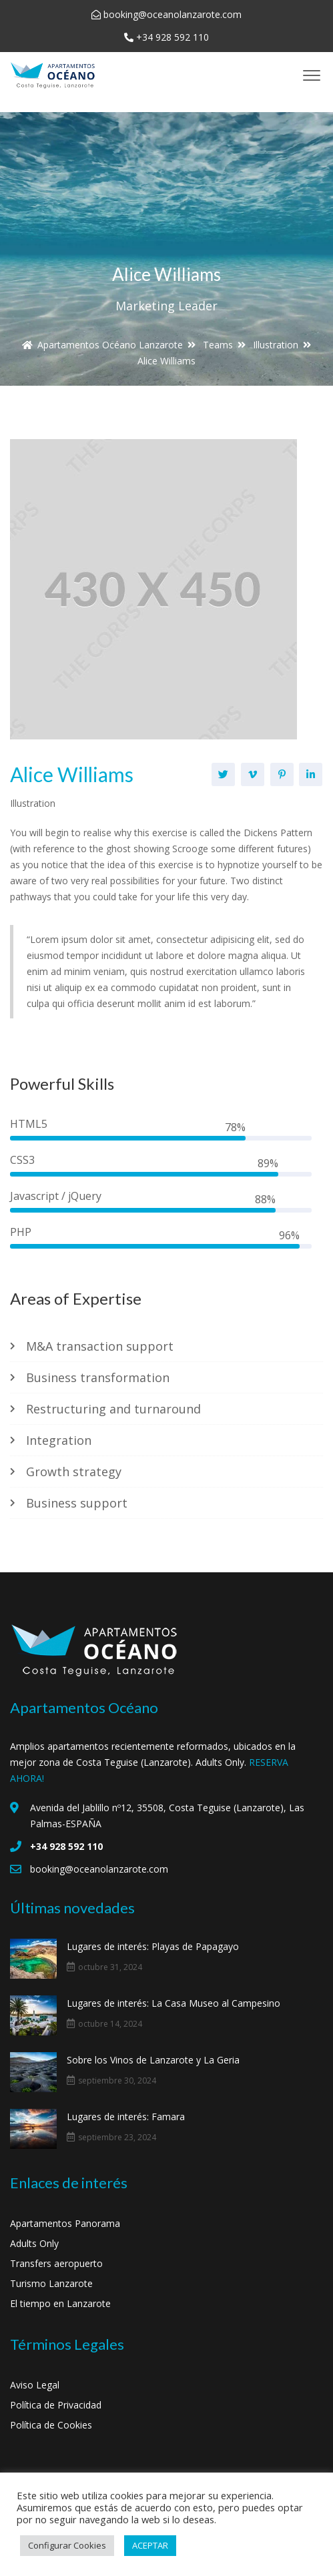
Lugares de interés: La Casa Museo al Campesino (173, 2003)
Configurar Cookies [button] (67, 2545)
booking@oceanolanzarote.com (172, 14)
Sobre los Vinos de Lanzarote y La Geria (153, 2059)
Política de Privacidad (55, 2404)
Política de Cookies (51, 2425)
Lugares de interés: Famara (126, 2116)
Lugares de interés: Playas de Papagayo (153, 1946)
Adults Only (34, 2243)
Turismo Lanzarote (51, 2283)
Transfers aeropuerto (56, 2263)
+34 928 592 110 (172, 37)
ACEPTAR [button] (150, 2545)
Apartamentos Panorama (65, 2223)
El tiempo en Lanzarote (60, 2303)
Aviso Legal (34, 2384)
